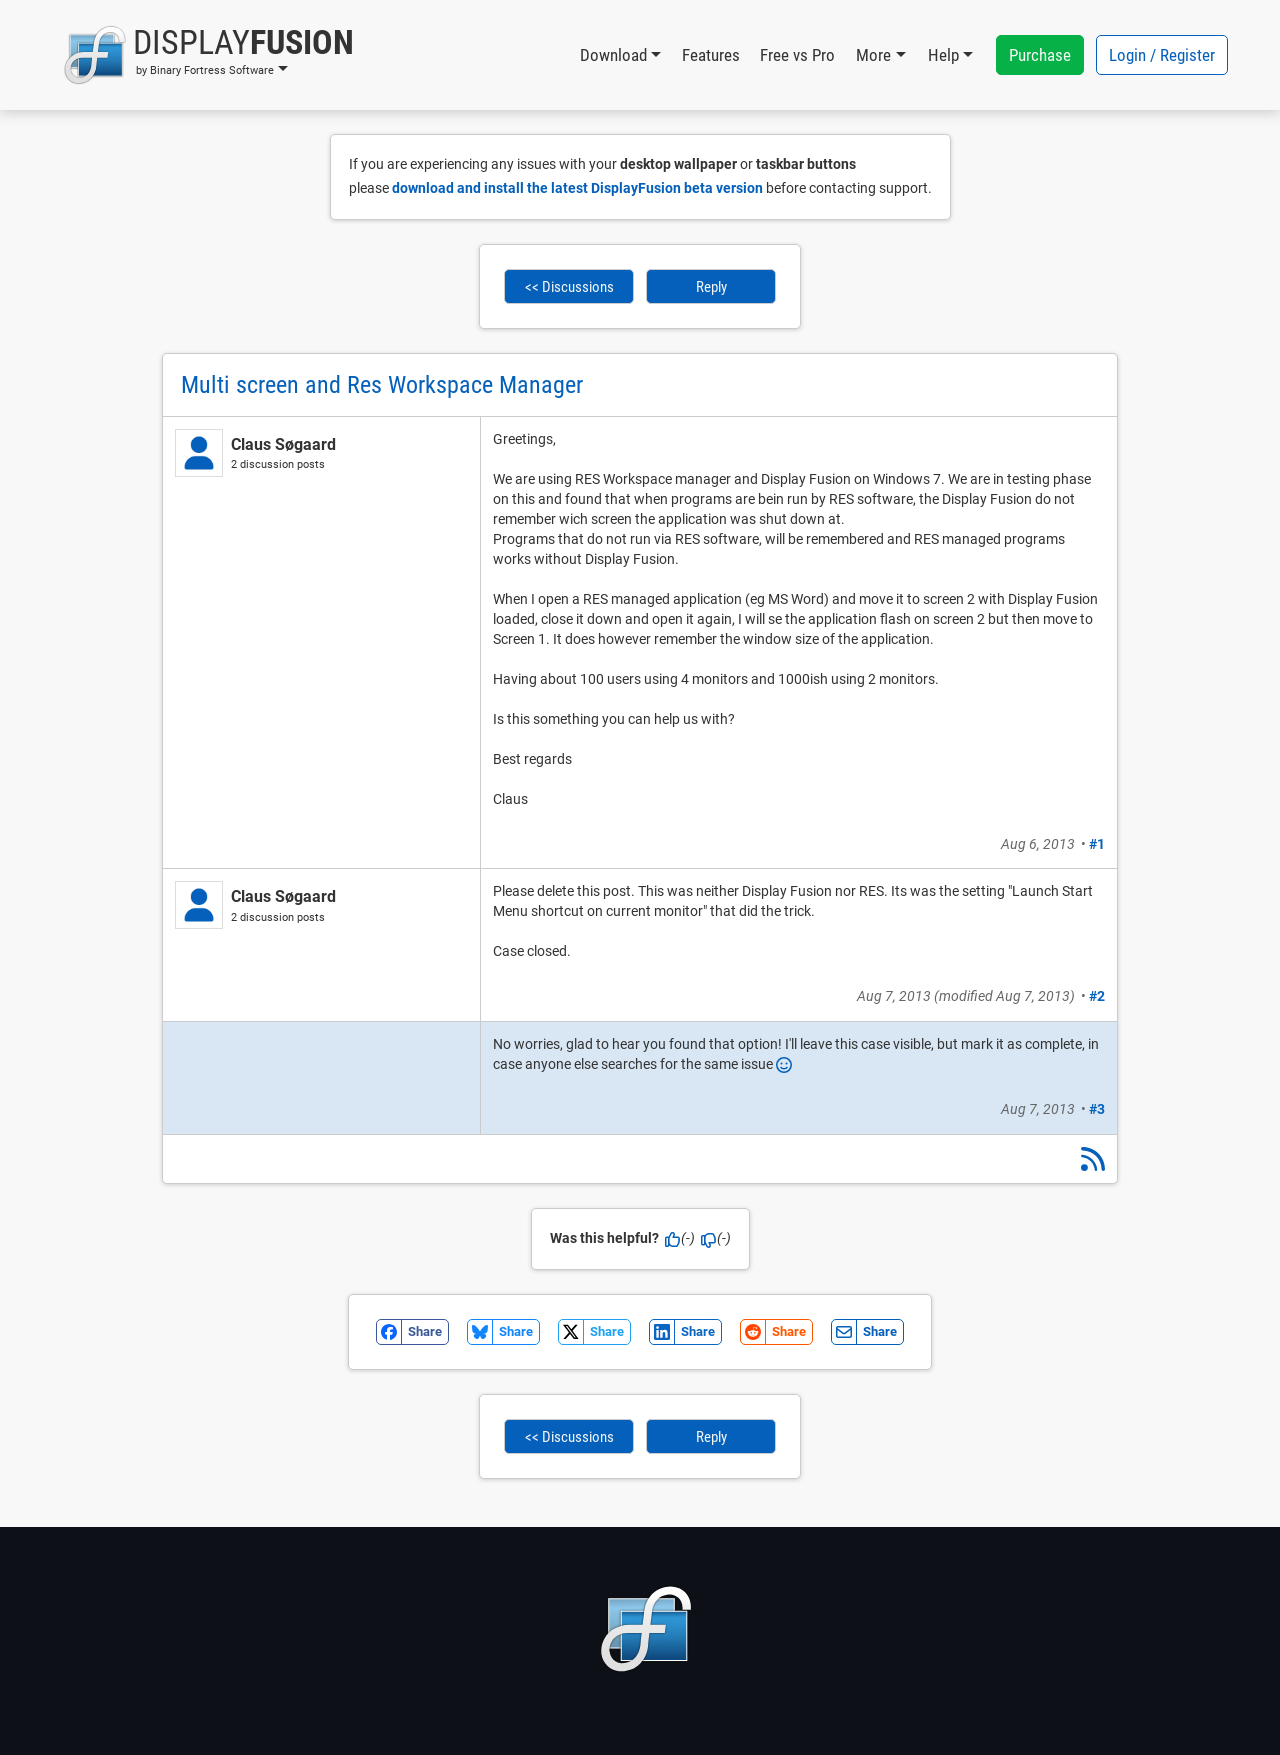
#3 (1097, 1109)
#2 (1097, 996)
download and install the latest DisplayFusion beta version (577, 188)
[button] (208, 55)
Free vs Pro (797, 55)
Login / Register (1162, 55)
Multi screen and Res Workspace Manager (382, 385)
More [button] (873, 55)
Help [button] (943, 55)
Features (711, 55)
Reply (711, 287)
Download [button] (613, 55)
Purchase (1040, 55)
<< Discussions (569, 287)
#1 (1097, 844)
